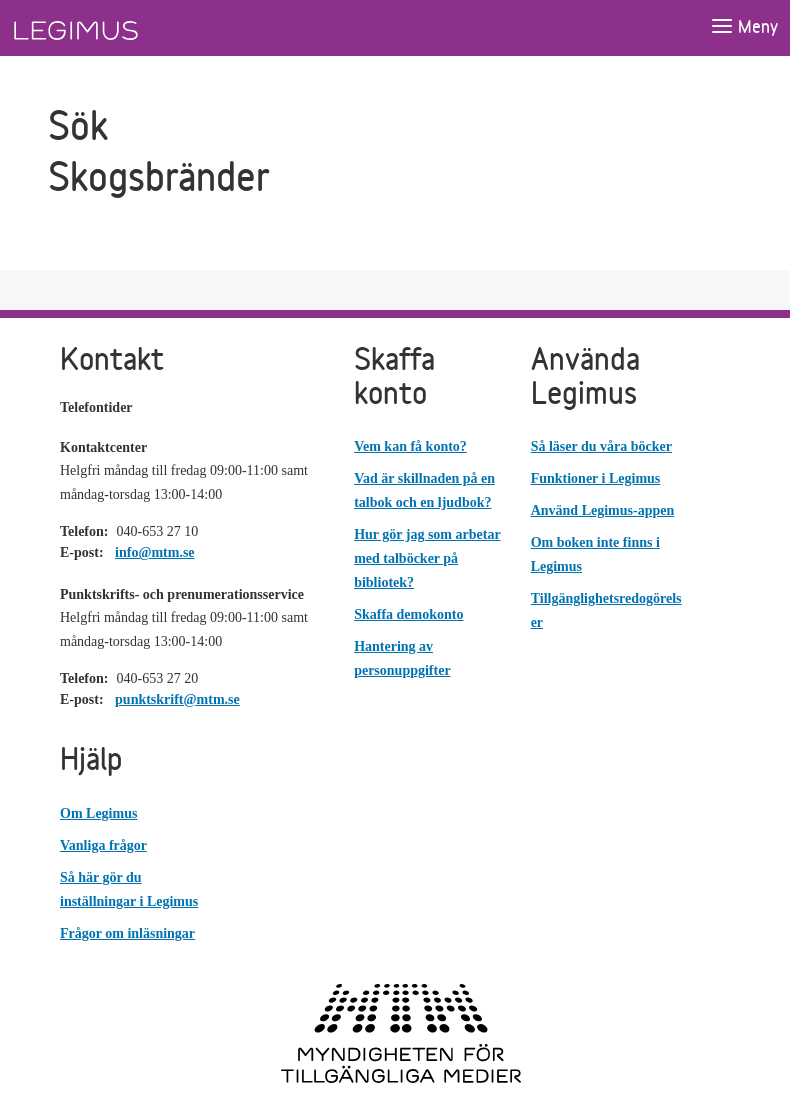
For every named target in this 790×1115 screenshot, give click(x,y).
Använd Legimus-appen (603, 510)
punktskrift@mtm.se (177, 699)
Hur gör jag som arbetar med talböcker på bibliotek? (427, 558)
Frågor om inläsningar (127, 933)
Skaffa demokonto (408, 614)
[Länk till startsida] (113, 28)
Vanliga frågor (103, 845)
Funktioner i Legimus (596, 478)
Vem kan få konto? (410, 446)
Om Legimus (98, 813)
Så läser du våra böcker (601, 446)
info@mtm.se (155, 552)
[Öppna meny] (744, 27)
